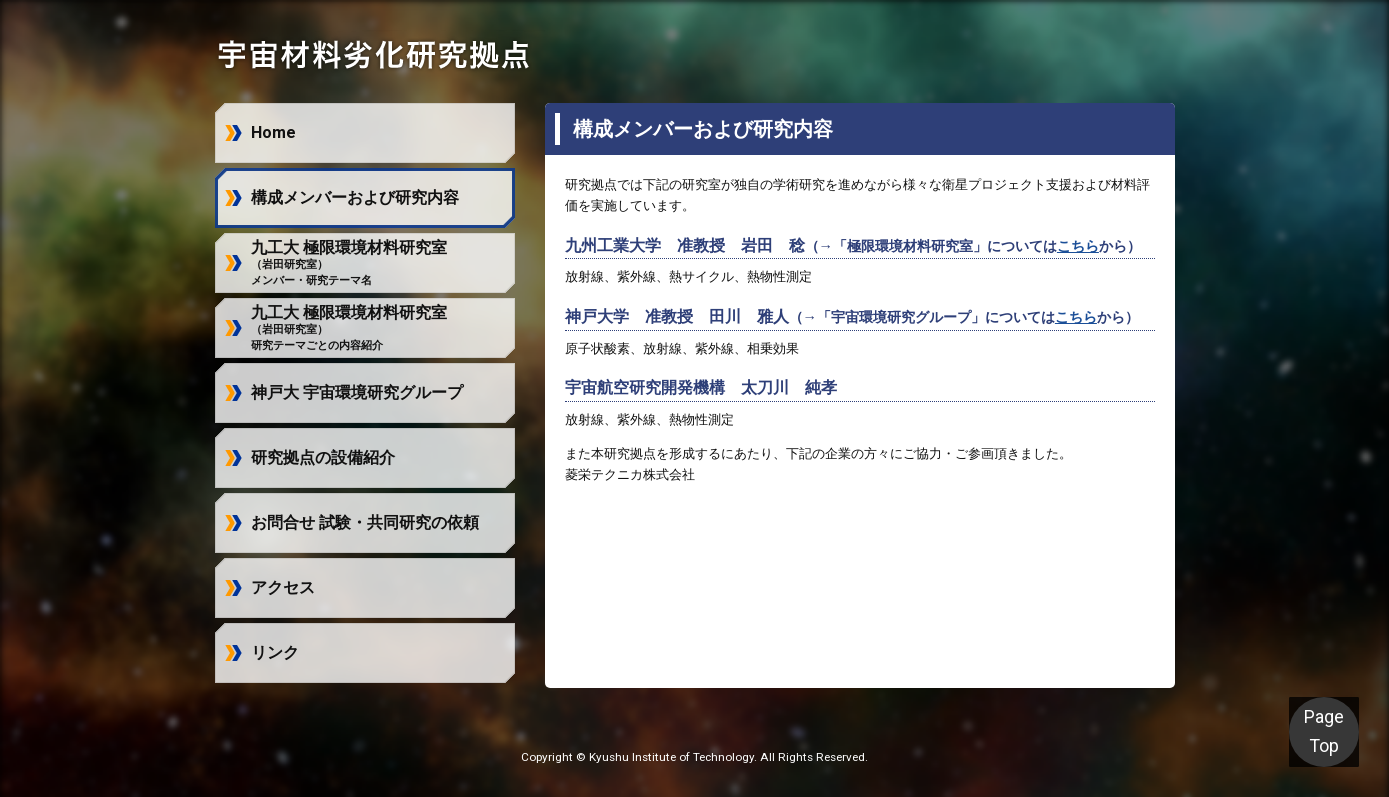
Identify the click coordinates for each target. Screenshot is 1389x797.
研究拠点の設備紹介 (323, 457)
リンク (275, 652)
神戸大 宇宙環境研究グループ (357, 392)
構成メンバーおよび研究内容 (355, 197)
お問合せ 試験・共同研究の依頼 (365, 522)
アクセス (283, 587)
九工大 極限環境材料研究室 (349, 263)
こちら (1078, 246)
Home (273, 132)
